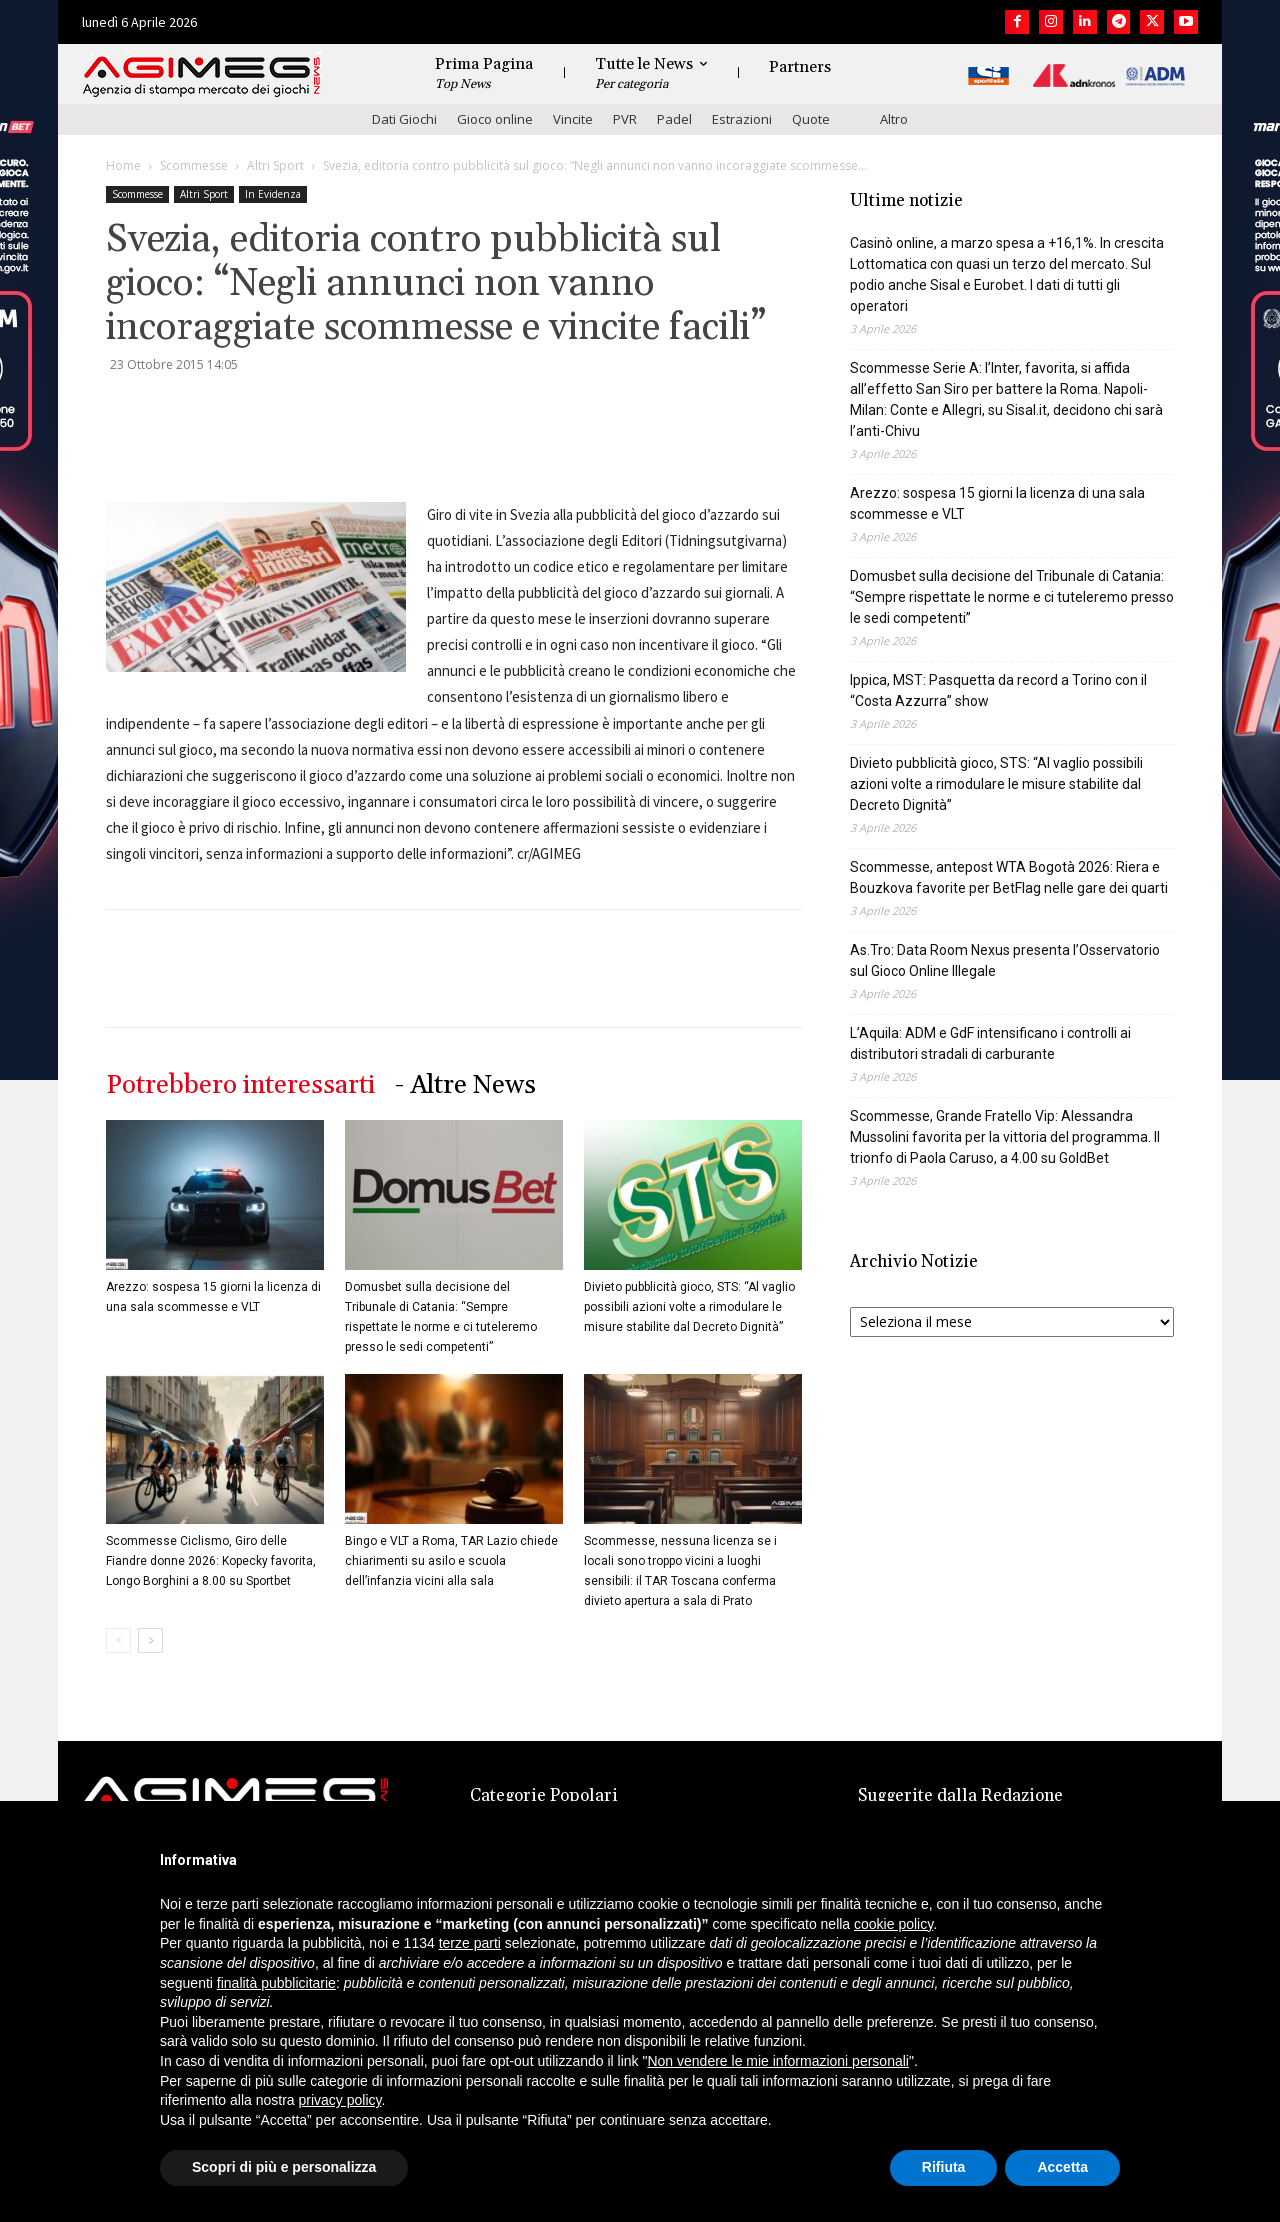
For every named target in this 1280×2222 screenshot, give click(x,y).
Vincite (573, 119)
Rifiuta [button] (944, 2167)
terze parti (470, 1943)
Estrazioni (742, 119)
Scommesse (194, 165)
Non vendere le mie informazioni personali (777, 2061)
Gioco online (495, 119)
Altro (894, 119)
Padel (674, 119)
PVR (625, 119)
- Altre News (465, 1085)
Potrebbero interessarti (240, 1085)
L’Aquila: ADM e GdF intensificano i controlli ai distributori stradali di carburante (990, 1043)
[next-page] (150, 1640)
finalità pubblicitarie (276, 1983)
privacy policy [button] (340, 2100)
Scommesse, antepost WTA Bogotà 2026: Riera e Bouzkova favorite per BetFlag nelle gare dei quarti (1009, 877)
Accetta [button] (1062, 2167)
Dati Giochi (404, 119)
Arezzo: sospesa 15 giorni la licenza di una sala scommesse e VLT (997, 503)
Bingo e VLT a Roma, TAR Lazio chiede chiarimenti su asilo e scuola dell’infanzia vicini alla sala (451, 1561)
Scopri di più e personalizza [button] (284, 2167)
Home (123, 165)
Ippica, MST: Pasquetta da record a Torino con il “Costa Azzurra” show (998, 690)
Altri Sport (275, 165)
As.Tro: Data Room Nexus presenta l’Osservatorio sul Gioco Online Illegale (1005, 960)
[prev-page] (118, 1640)
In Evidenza (273, 194)
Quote (811, 119)
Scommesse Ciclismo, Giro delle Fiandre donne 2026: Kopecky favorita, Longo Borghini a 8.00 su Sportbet (211, 1561)
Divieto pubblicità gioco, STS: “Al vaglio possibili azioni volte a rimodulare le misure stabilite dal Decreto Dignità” (689, 1307)
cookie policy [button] (893, 1924)
